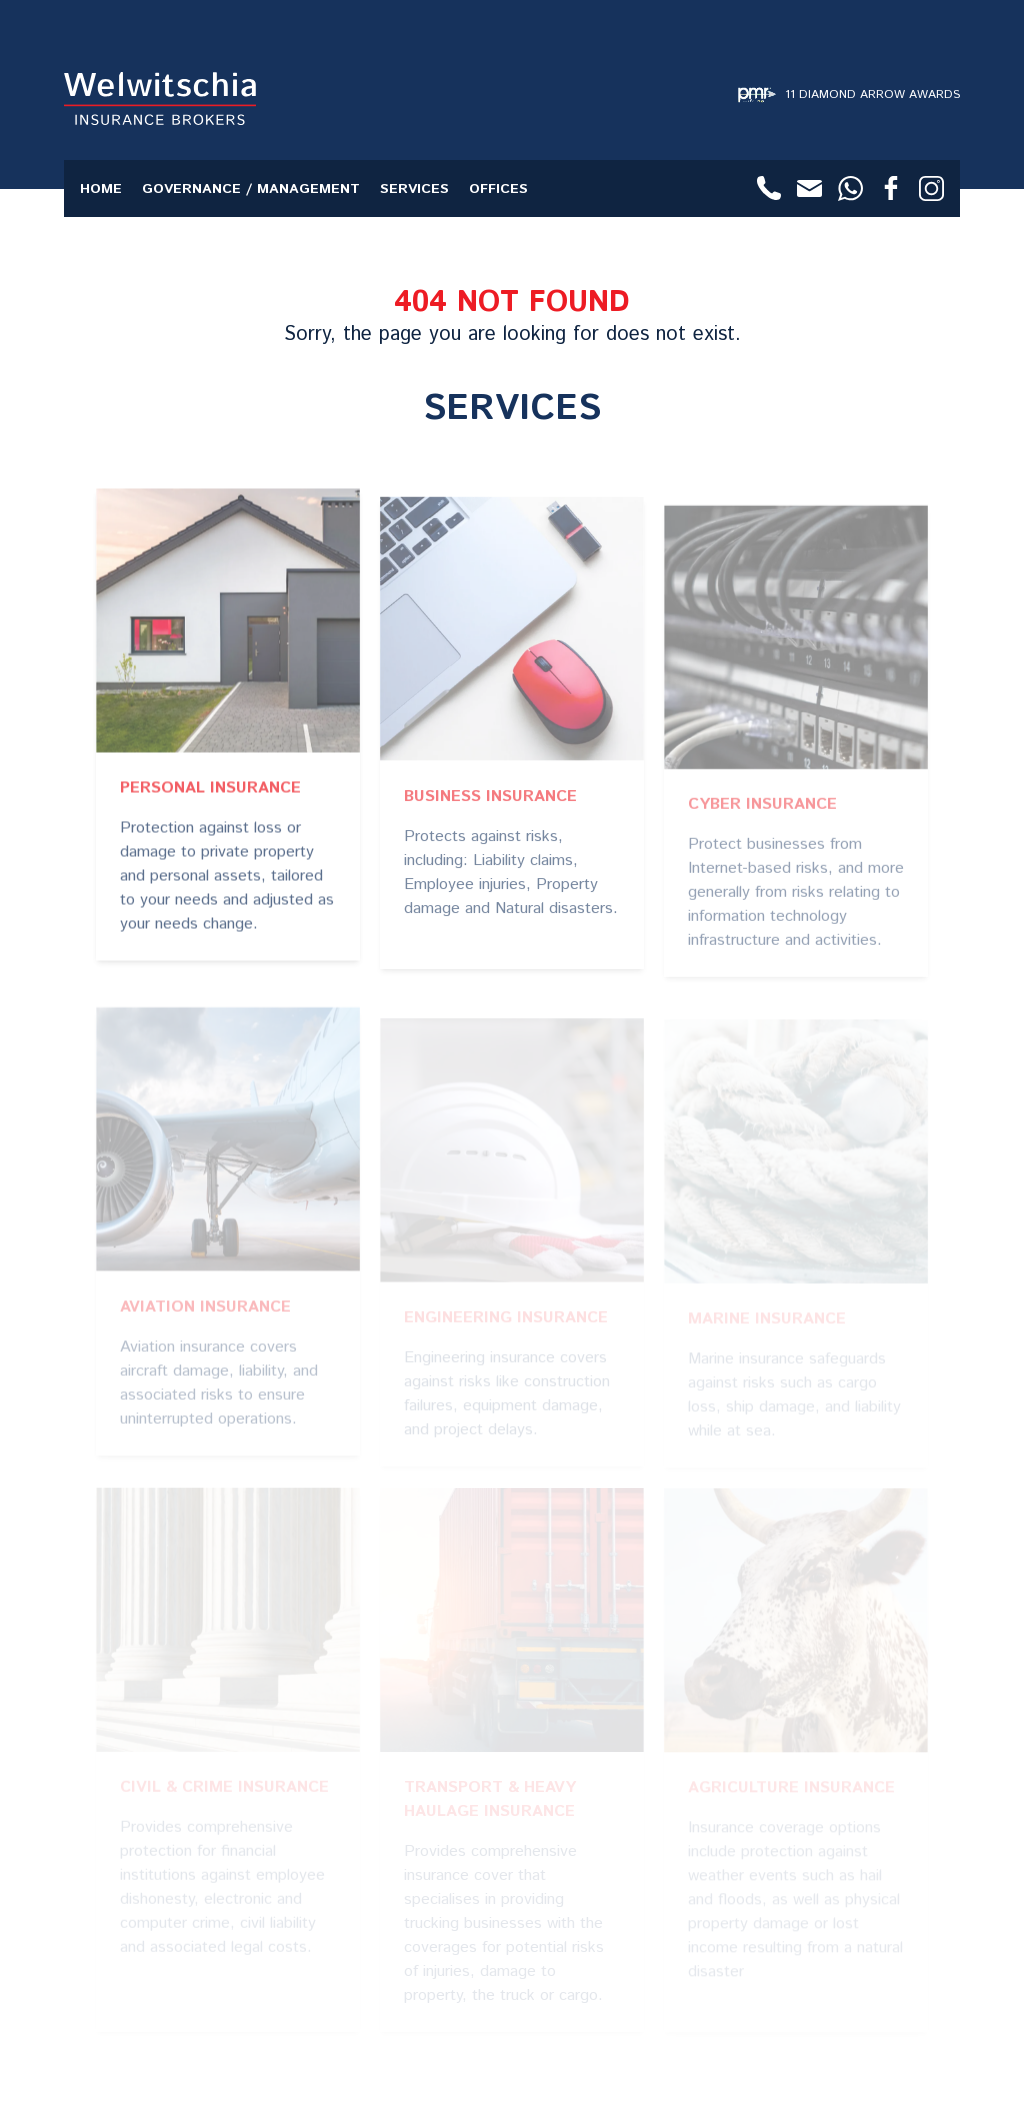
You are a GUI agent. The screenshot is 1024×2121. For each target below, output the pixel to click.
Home (101, 189)
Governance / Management (251, 189)
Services (414, 189)
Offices (498, 189)
